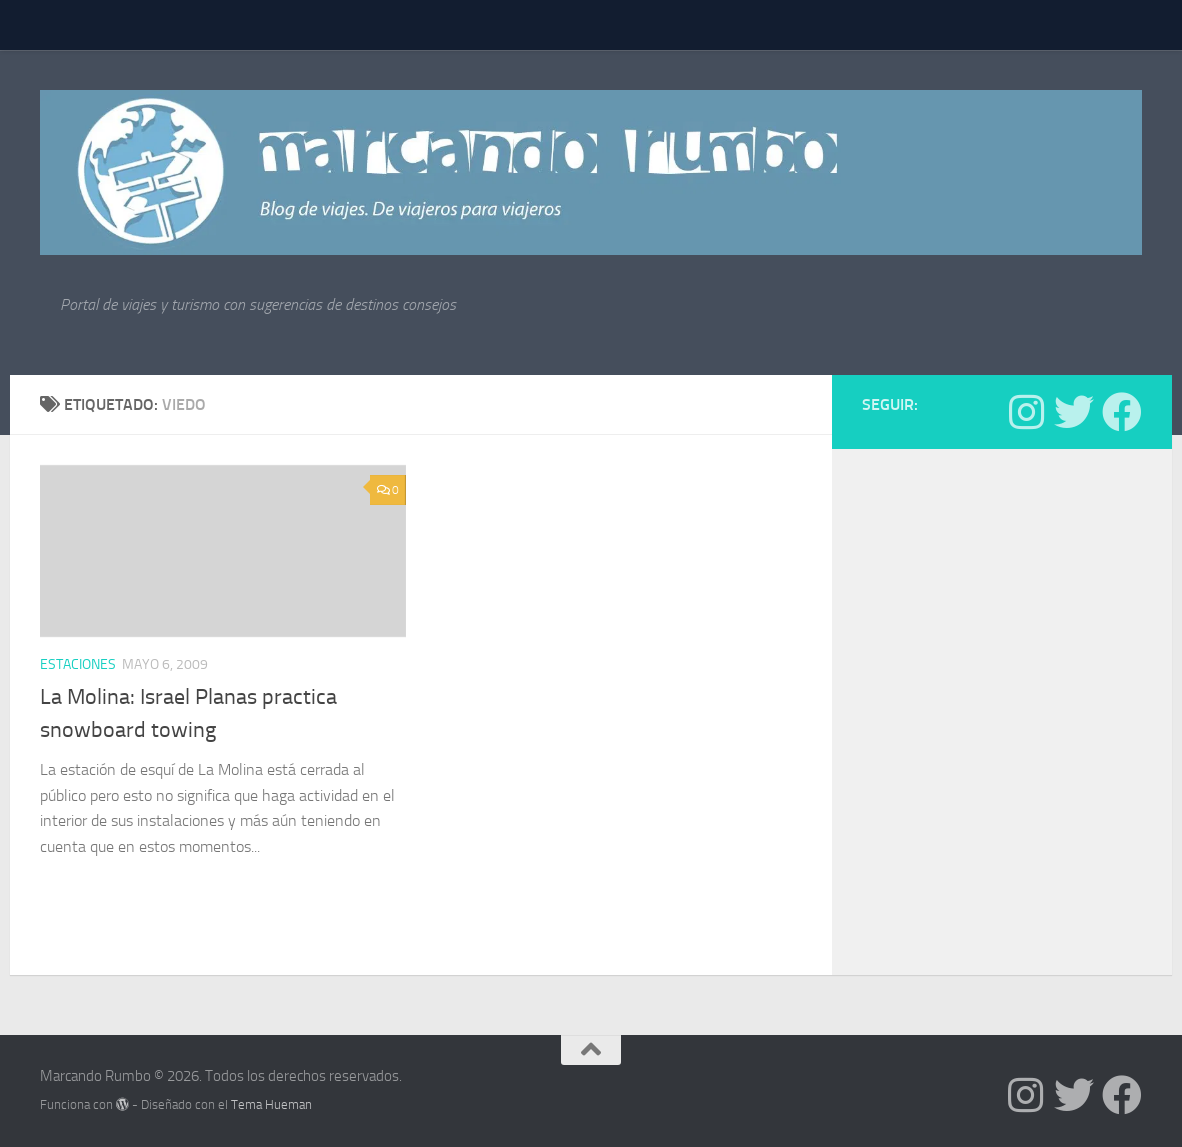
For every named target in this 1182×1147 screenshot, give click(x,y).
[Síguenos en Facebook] (1122, 412)
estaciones (78, 664)
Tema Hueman (271, 1104)
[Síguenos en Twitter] (1074, 412)
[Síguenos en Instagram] (1026, 412)
